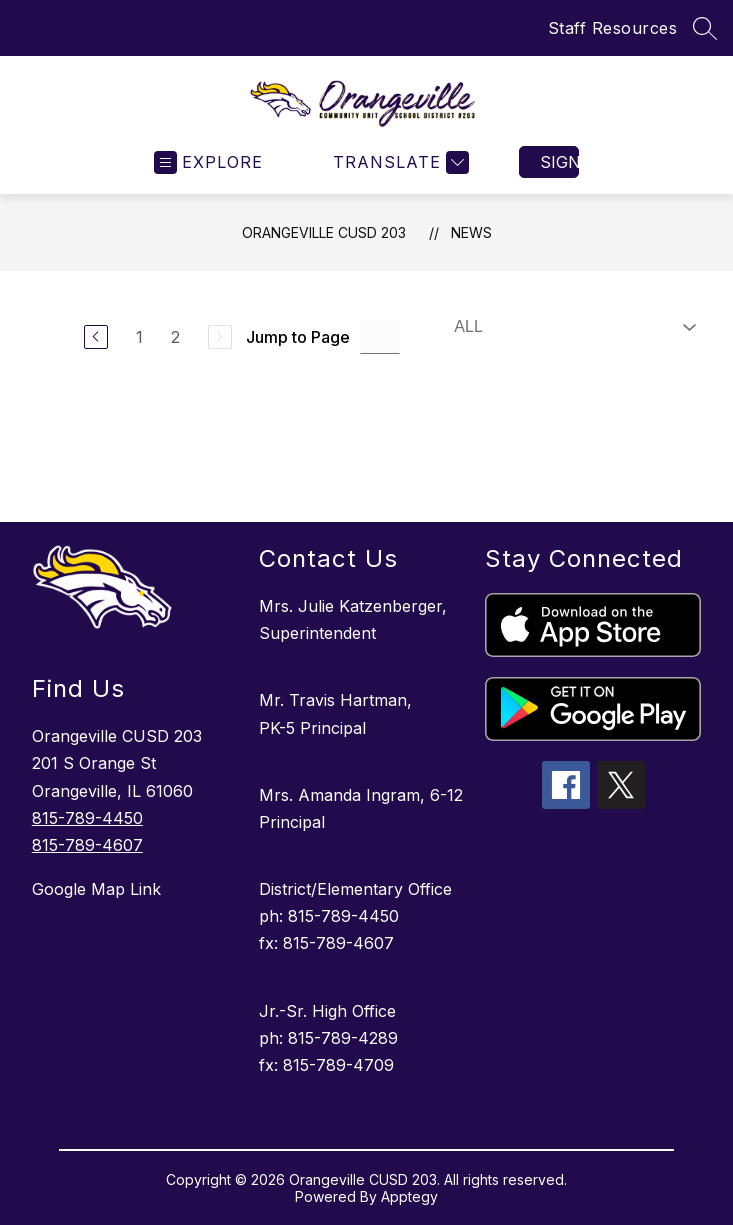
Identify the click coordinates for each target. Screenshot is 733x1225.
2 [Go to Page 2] (175, 337)
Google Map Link (96, 889)
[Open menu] (208, 162)
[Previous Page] (96, 337)
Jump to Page (298, 337)
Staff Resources (613, 28)
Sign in (559, 162)
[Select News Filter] (571, 327)
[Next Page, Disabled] (220, 337)
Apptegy (409, 1196)
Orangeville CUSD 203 (324, 232)
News (471, 232)
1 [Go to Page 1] (139, 337)
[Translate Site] (398, 162)
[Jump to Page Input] (380, 336)
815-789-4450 (87, 818)
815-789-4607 (87, 845)
